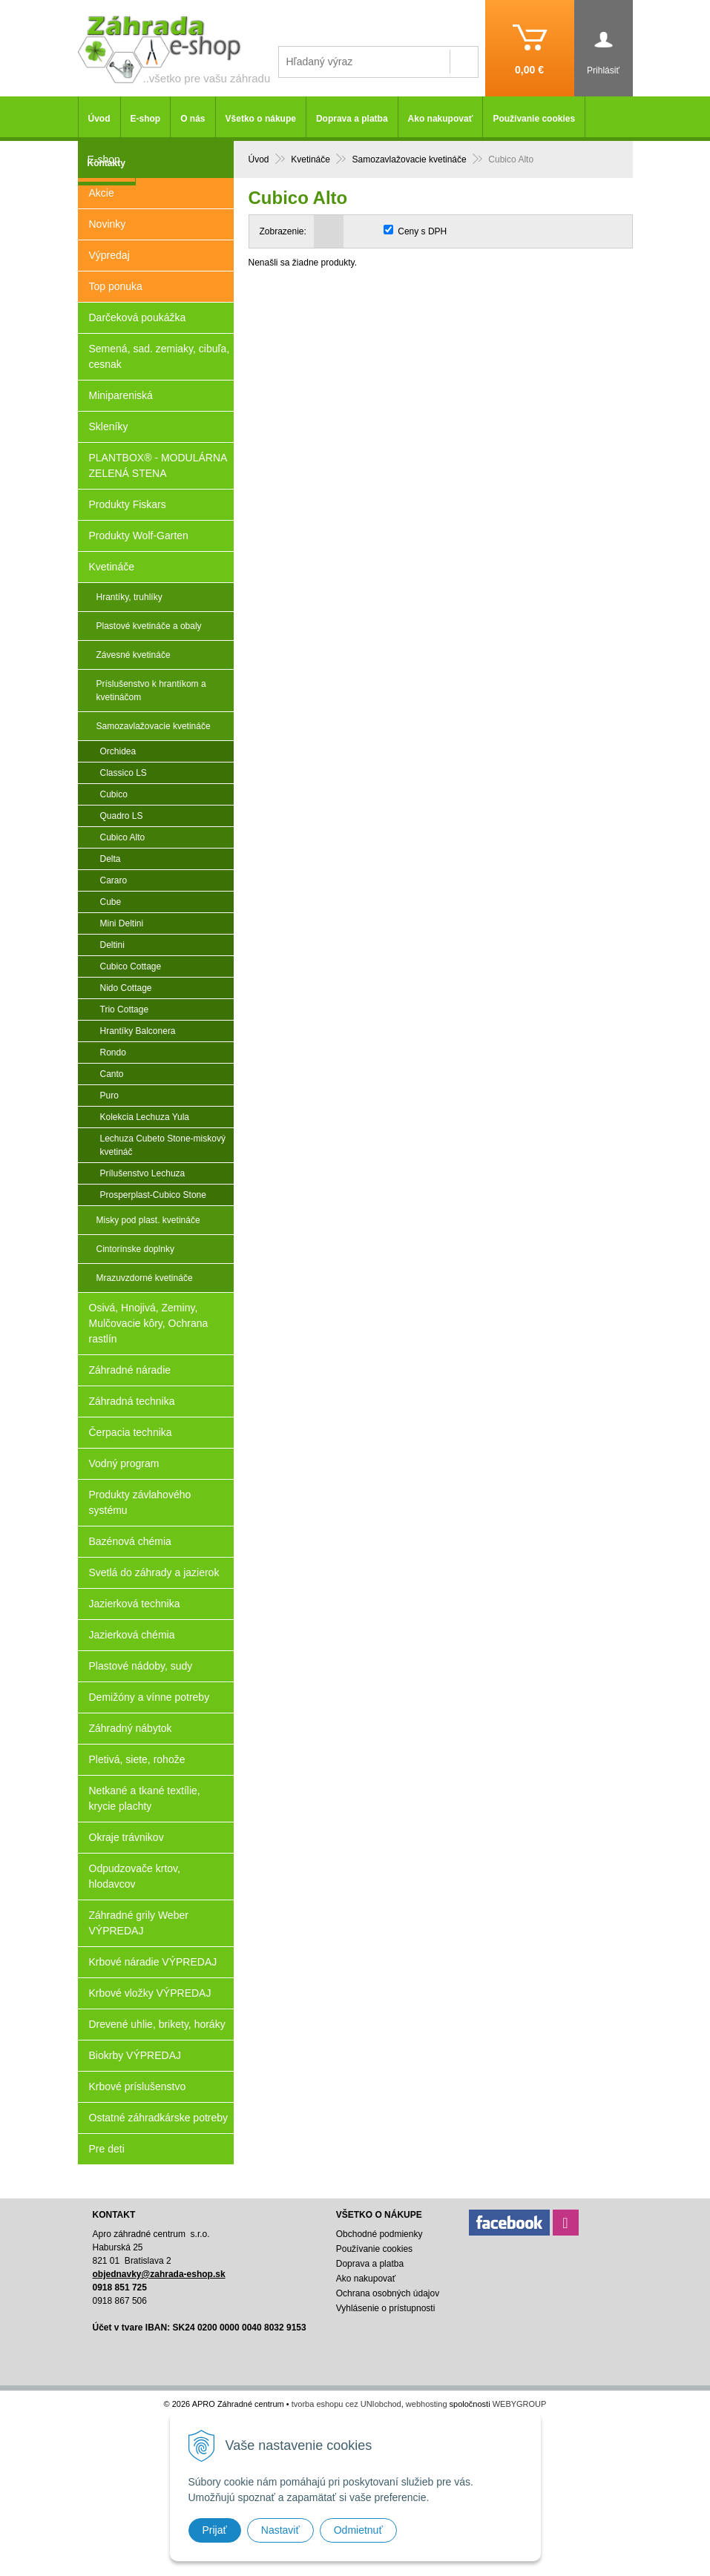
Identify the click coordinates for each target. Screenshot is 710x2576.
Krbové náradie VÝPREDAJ (153, 1962)
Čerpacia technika (130, 1432)
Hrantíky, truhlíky (129, 597)
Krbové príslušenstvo (137, 2086)
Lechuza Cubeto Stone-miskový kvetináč (163, 1145)
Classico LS (123, 773)
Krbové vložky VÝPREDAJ (150, 1993)
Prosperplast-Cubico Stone (153, 1195)
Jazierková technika (134, 1604)
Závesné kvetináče (133, 655)
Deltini (112, 945)
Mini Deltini (122, 923)
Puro (109, 1095)
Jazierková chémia (132, 1635)
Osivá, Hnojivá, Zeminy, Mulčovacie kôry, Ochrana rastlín (148, 1323)
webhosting (426, 2403)
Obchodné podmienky (379, 2234)
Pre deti (107, 2149)
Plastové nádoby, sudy (141, 1666)
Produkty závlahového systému (140, 1502)
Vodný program (124, 1463)
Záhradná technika (132, 1401)
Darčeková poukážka (137, 317)
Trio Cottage (124, 1009)
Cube (111, 902)
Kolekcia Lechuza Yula (145, 1117)
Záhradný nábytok (130, 1728)
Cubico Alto (122, 837)
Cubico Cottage (131, 966)
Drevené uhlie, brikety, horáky (157, 2024)
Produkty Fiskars (127, 504)
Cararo (114, 880)
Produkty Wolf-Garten (138, 535)
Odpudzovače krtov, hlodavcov (134, 1876)
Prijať (215, 2530)
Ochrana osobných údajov (387, 2293)
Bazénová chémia (130, 1541)
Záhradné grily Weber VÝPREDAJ (138, 1923)
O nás (192, 118)
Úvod (99, 118)
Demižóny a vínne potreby (149, 1697)
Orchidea (118, 751)
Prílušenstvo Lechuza (142, 1173)
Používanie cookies (534, 118)
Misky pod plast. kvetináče (148, 1220)
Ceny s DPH (422, 231)
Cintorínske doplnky (135, 1249)
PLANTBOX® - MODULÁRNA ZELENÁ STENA (158, 465)
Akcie (101, 193)
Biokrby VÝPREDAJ (135, 2055)
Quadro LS (121, 816)
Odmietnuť (358, 2530)
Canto (112, 1074)
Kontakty (106, 163)
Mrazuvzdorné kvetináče (144, 1278)
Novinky (107, 224)
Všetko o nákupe (261, 118)
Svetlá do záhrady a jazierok (154, 1572)
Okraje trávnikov (126, 1837)
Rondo (113, 1052)
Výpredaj (109, 255)
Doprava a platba (352, 118)
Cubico (114, 794)
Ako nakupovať (440, 118)
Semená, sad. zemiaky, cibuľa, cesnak (159, 356)
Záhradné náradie (130, 1370)
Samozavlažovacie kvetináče (153, 726)
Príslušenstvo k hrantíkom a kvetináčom (151, 690)
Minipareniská (121, 395)
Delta (110, 859)
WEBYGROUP (520, 2403)
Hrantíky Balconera (138, 1031)
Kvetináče (111, 567)
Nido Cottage (126, 988)
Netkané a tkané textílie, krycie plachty (144, 1798)
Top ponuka (115, 286)
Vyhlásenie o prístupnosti (385, 2308)
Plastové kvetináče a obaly (149, 626)
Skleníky (108, 426)
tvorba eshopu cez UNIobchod (346, 2403)
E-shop (146, 118)
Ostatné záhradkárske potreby (159, 2118)
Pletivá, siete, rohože (137, 1759)
